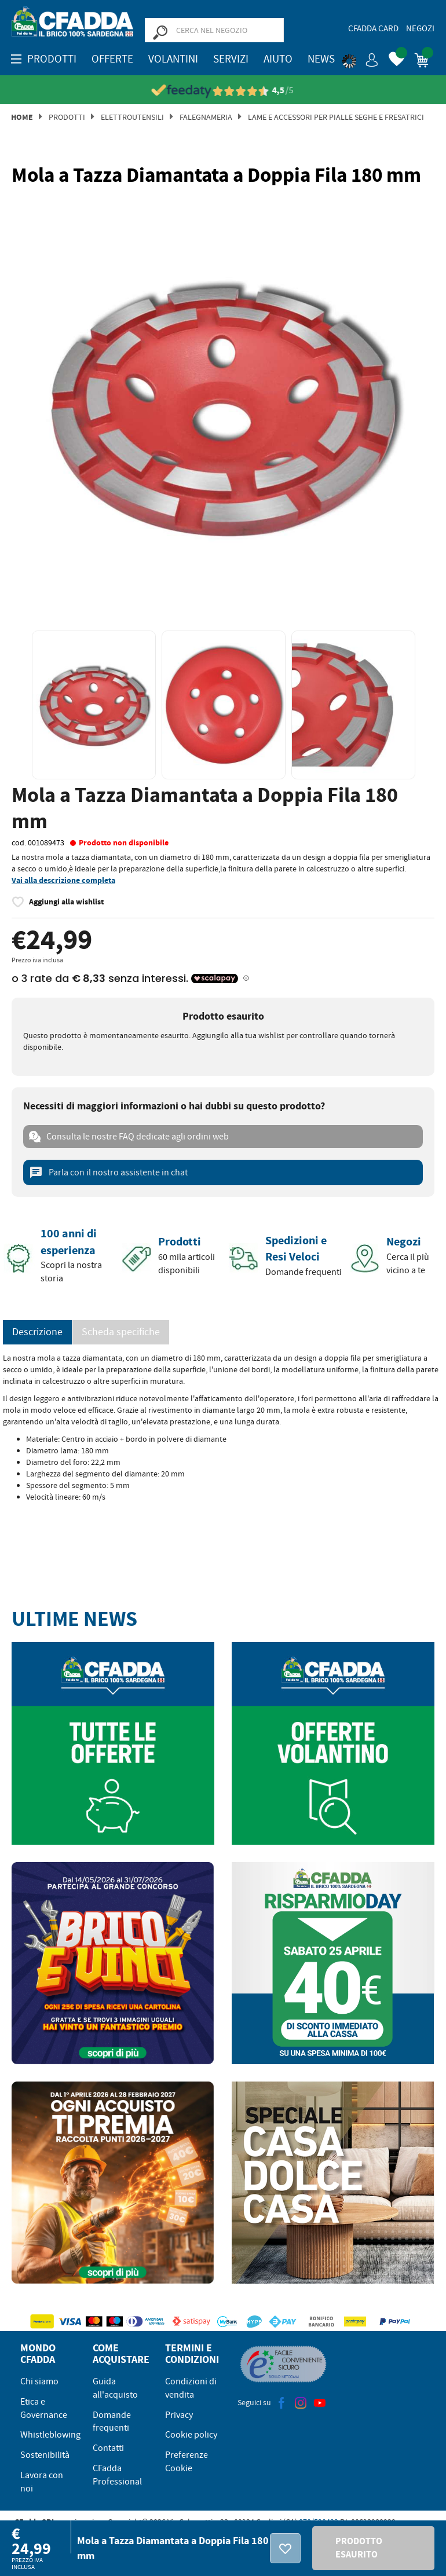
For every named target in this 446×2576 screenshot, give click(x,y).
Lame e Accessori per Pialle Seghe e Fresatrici (336, 117)
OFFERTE (112, 59)
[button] (360, 57)
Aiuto (278, 59)
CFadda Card (373, 28)
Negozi (420, 28)
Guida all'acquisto (115, 2388)
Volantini (173, 59)
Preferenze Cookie (186, 2461)
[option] (223, 406)
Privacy (179, 2415)
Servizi (230, 59)
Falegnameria (206, 117)
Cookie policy (191, 2435)
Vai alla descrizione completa (63, 880)
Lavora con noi (41, 2481)
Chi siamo (39, 2381)
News (321, 59)
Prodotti (67, 117)
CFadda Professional (117, 2475)
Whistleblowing (50, 2435)
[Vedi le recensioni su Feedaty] (223, 91)
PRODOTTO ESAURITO (358, 2547)
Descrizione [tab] (37, 1332)
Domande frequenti (112, 2421)
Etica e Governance (43, 2408)
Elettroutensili (132, 117)
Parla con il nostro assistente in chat (108, 1172)
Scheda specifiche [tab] (121, 1332)
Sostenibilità (45, 2455)
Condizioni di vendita (191, 2388)
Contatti (108, 2448)
